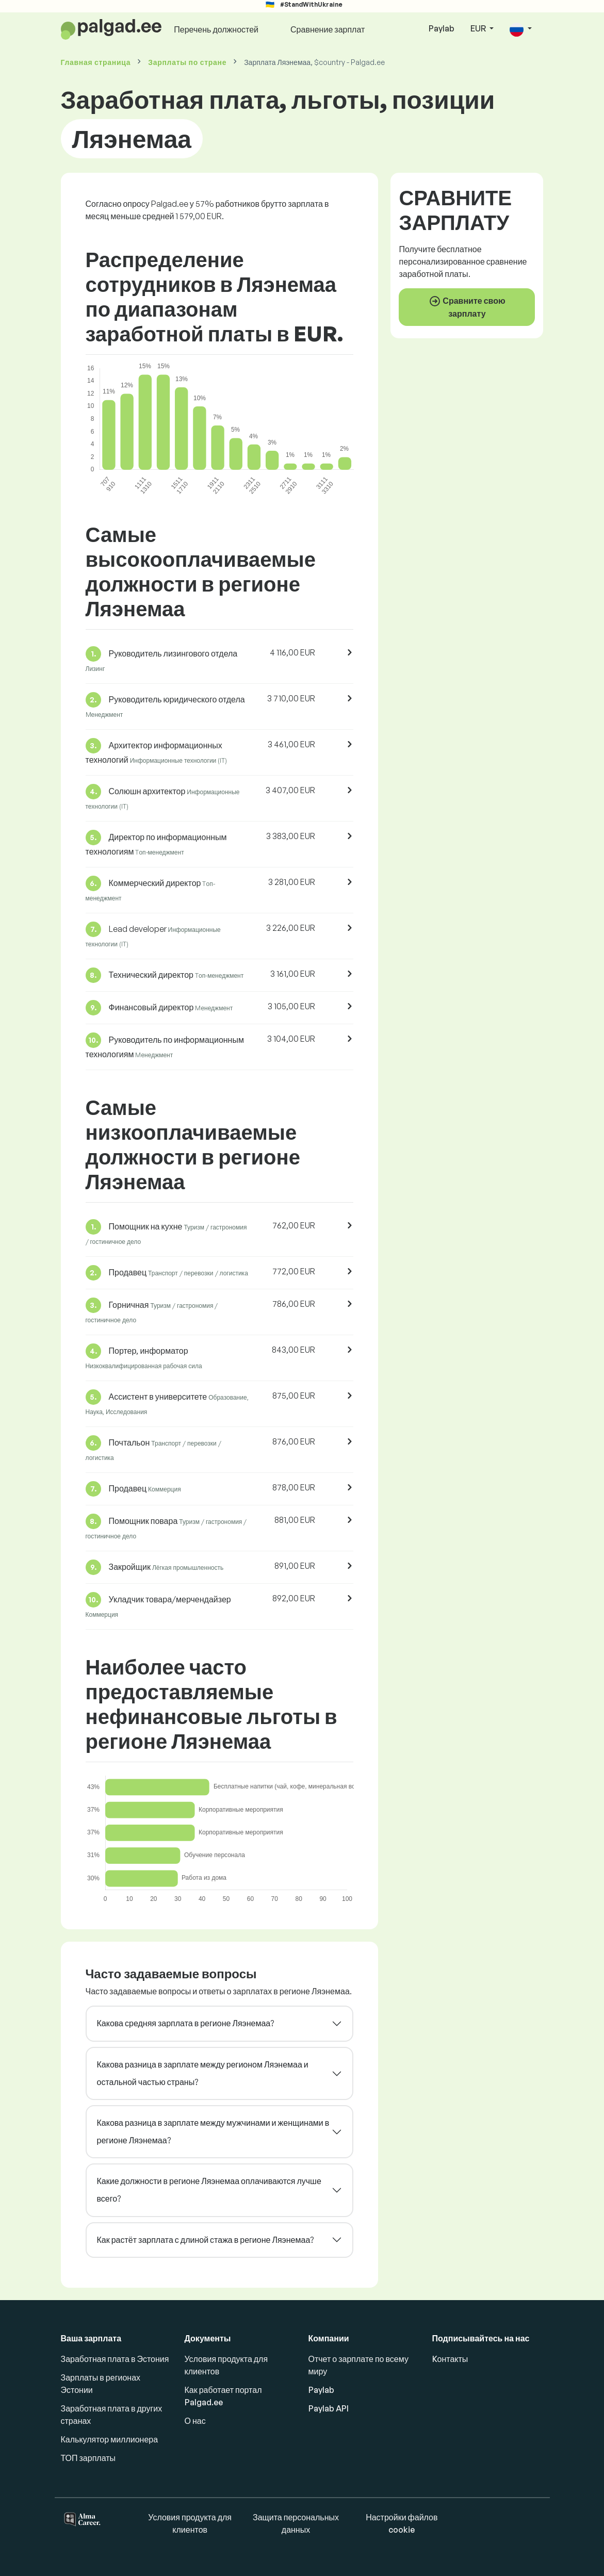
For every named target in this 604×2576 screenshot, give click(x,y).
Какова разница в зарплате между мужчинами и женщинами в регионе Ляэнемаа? (213, 2131)
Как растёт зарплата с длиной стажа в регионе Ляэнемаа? (205, 2240)
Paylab (441, 28)
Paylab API (328, 2408)
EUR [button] (478, 28)
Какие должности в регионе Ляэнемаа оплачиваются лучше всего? (209, 2190)
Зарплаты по (187, 62)
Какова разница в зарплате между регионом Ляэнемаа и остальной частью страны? (202, 2073)
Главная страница (96, 62)
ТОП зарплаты (88, 2458)
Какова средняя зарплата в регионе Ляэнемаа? (185, 2023)
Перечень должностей (216, 29)
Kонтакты (450, 2359)
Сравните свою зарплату (467, 307)
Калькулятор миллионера (109, 2439)
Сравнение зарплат (327, 29)
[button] (520, 29)
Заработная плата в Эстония (115, 2359)
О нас (195, 2421)
